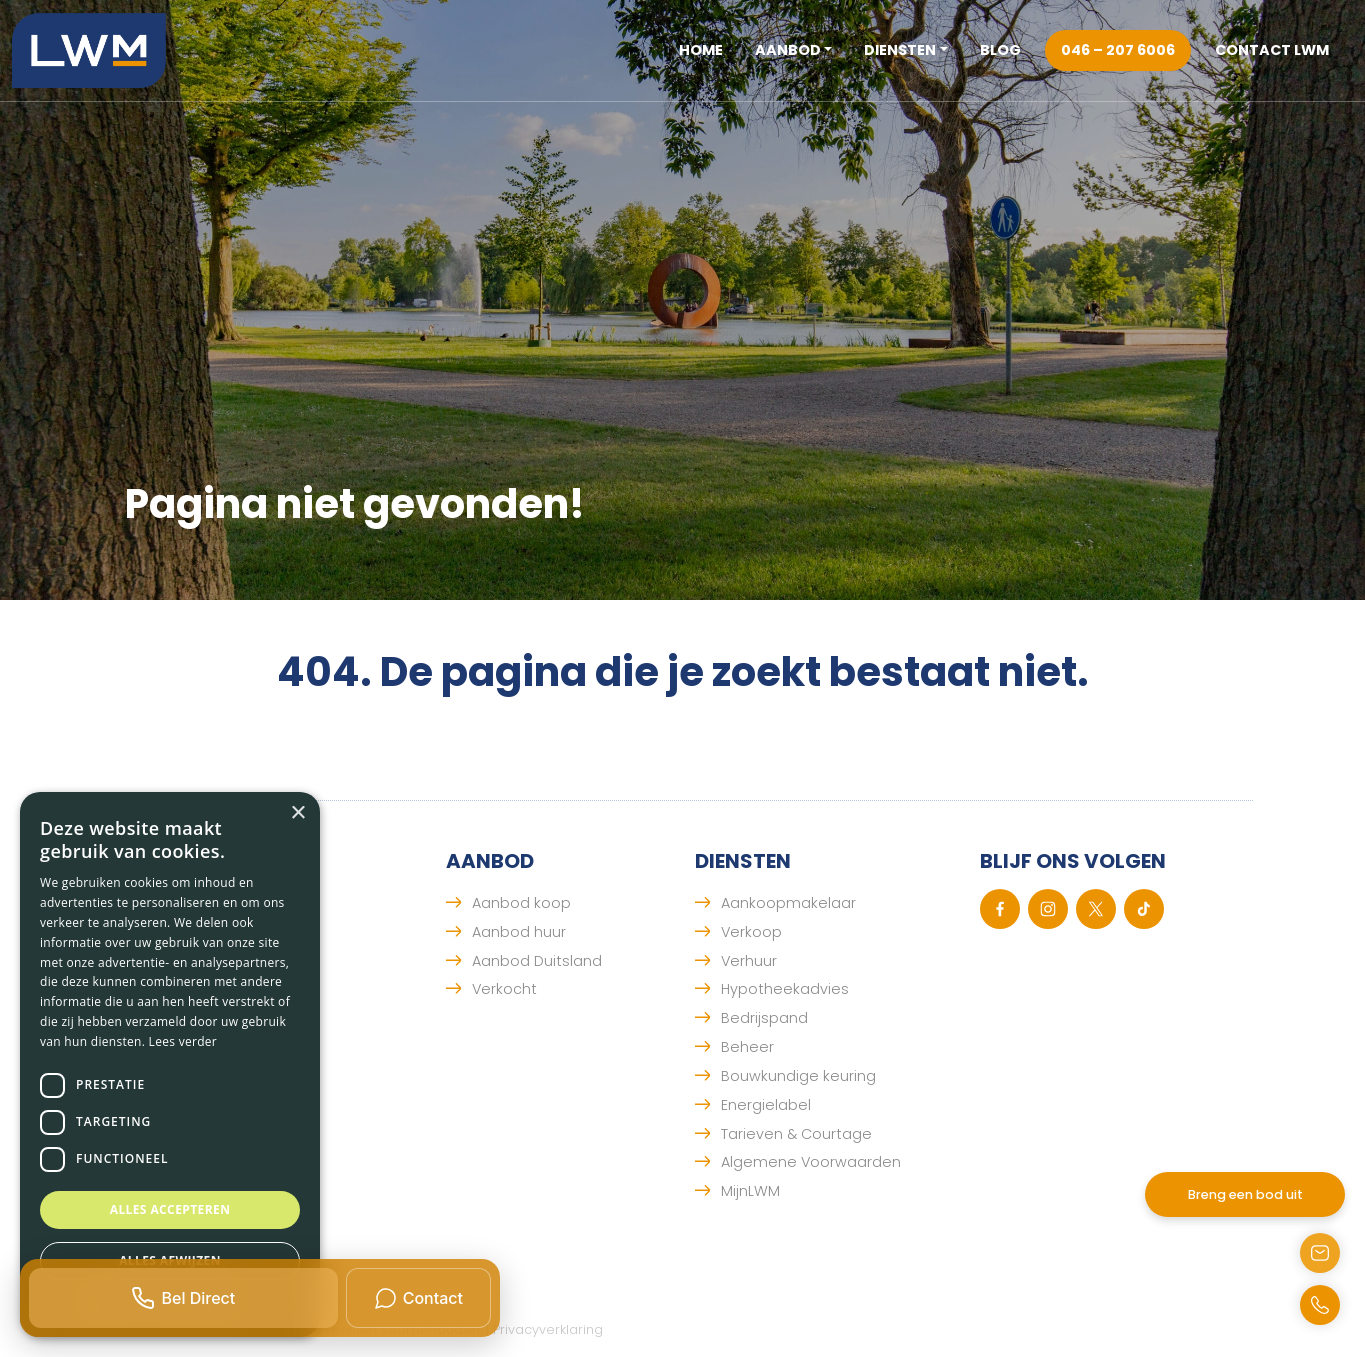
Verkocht (504, 989)
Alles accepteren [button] (170, 1209)
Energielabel (766, 1105)
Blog (1000, 50)
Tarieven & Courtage (796, 1134)
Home (701, 50)
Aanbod (788, 50)
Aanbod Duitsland (537, 961)
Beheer (747, 1047)
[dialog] (170, 1064)
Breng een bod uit (1245, 1194)
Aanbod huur (519, 932)
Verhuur (749, 961)
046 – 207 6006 (1118, 50)
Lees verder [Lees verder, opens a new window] (183, 1041)
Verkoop (751, 932)
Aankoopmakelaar (788, 903)
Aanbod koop (521, 903)
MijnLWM (750, 1191)
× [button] (297, 813)
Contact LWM (1272, 50)
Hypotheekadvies (785, 989)
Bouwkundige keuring (798, 1076)
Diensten (900, 50)
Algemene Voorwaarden (811, 1162)
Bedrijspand (764, 1018)
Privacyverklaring (548, 1329)
